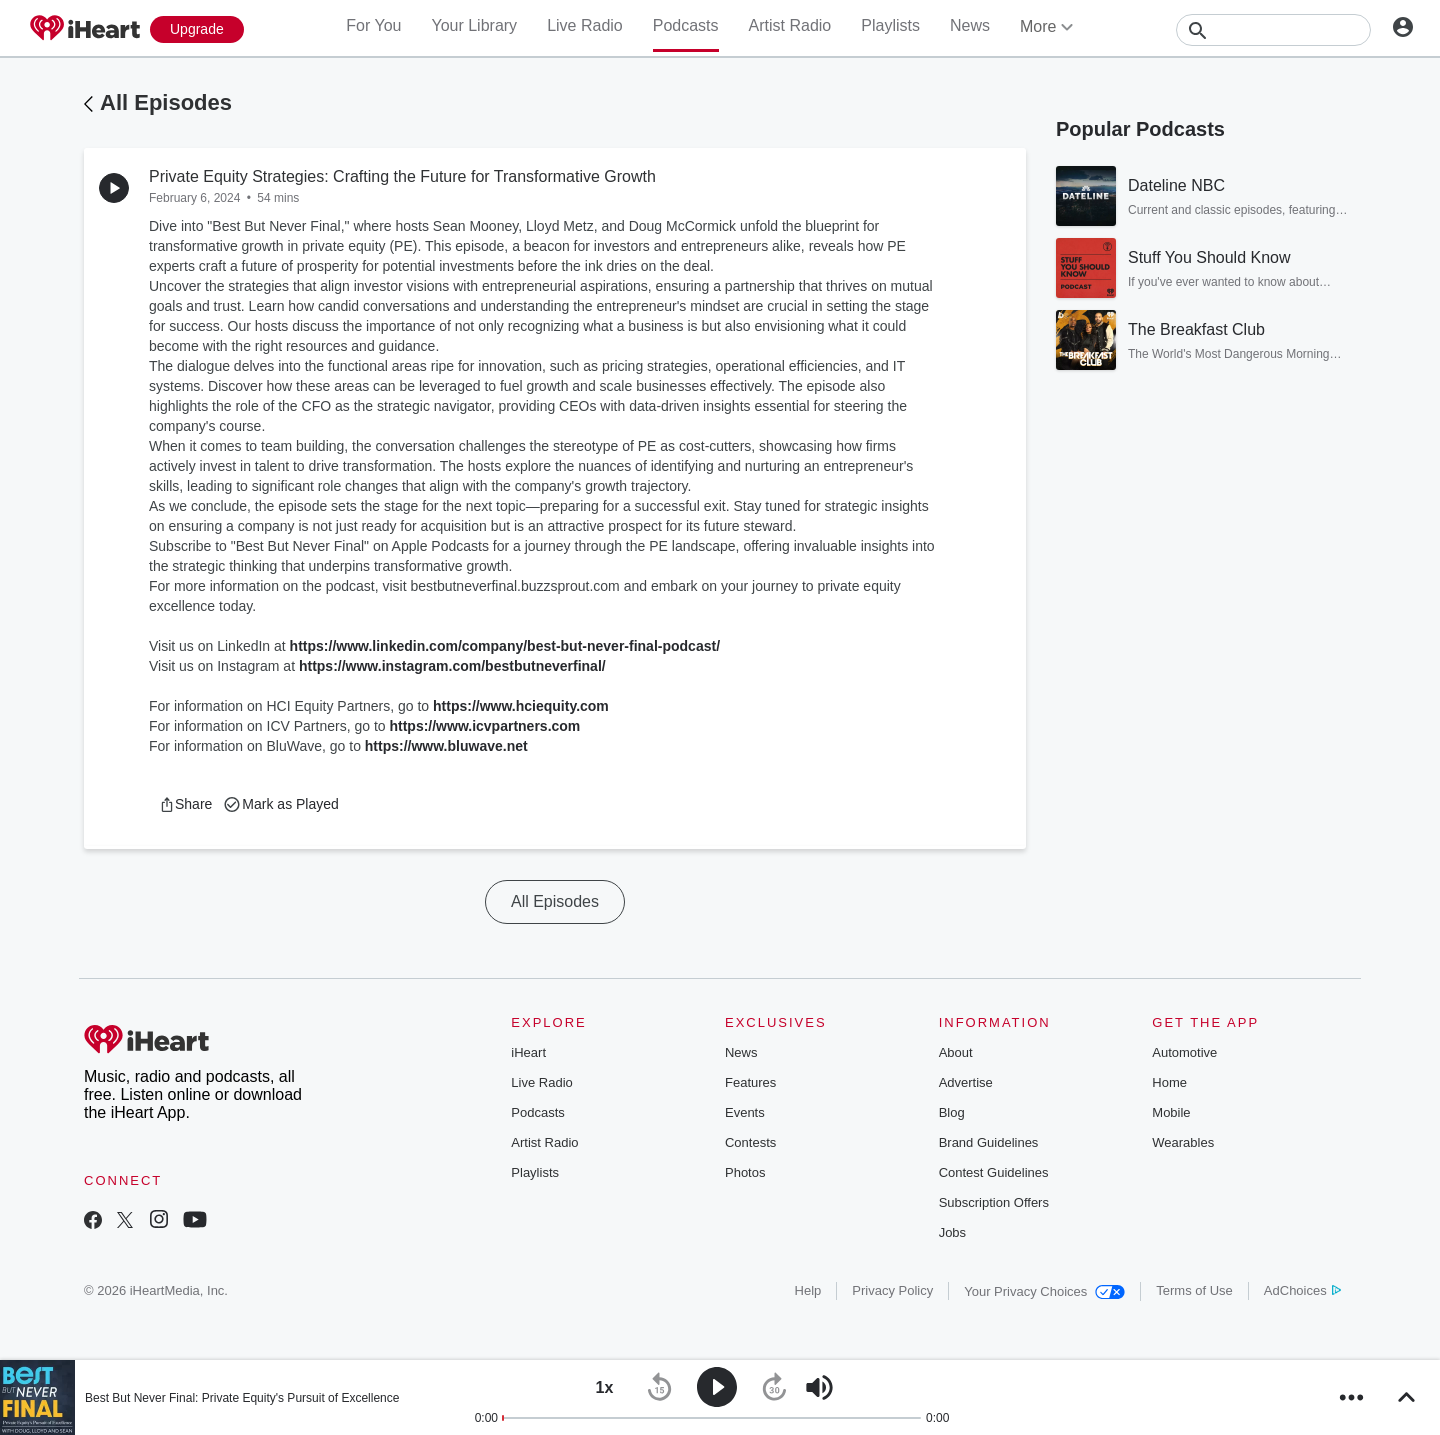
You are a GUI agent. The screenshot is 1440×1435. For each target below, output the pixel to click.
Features (750, 1082)
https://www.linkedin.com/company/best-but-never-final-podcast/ (505, 646)
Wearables (1183, 1142)
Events (745, 1112)
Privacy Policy (892, 1290)
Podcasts (686, 25)
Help (808, 1290)
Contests (750, 1142)
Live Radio (585, 25)
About (956, 1052)
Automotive (1184, 1052)
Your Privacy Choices (1044, 1291)
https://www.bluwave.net (446, 746)
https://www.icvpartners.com (484, 726)
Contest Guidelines (994, 1172)
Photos (745, 1172)
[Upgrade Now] (197, 29)
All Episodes (166, 102)
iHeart (528, 1052)
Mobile (1171, 1112)
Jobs (952, 1232)
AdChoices (1302, 1290)
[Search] (1273, 30)
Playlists (890, 25)
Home (1169, 1082)
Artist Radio (790, 25)
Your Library (474, 25)
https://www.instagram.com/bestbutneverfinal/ (452, 666)
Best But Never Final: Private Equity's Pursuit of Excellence (242, 1398)
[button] (185, 804)
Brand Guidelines (989, 1142)
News (970, 25)
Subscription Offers (994, 1202)
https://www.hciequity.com (521, 706)
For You (373, 25)
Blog (952, 1112)
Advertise (966, 1082)
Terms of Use (1194, 1290)
